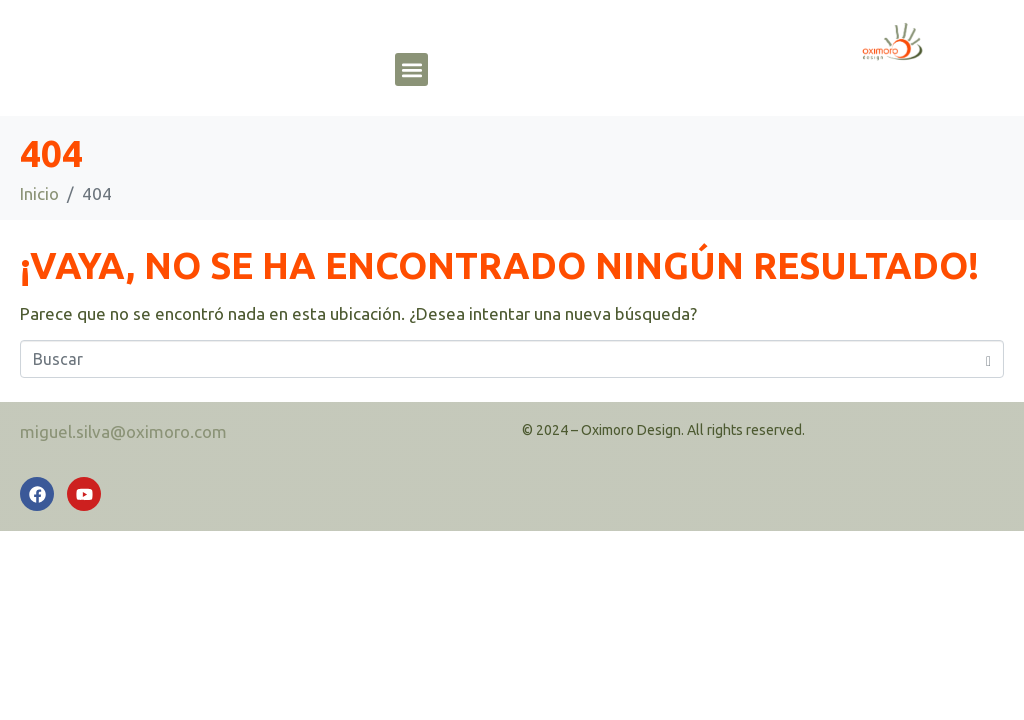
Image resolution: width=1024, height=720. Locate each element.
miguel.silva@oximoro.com (123, 431)
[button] (411, 69)
